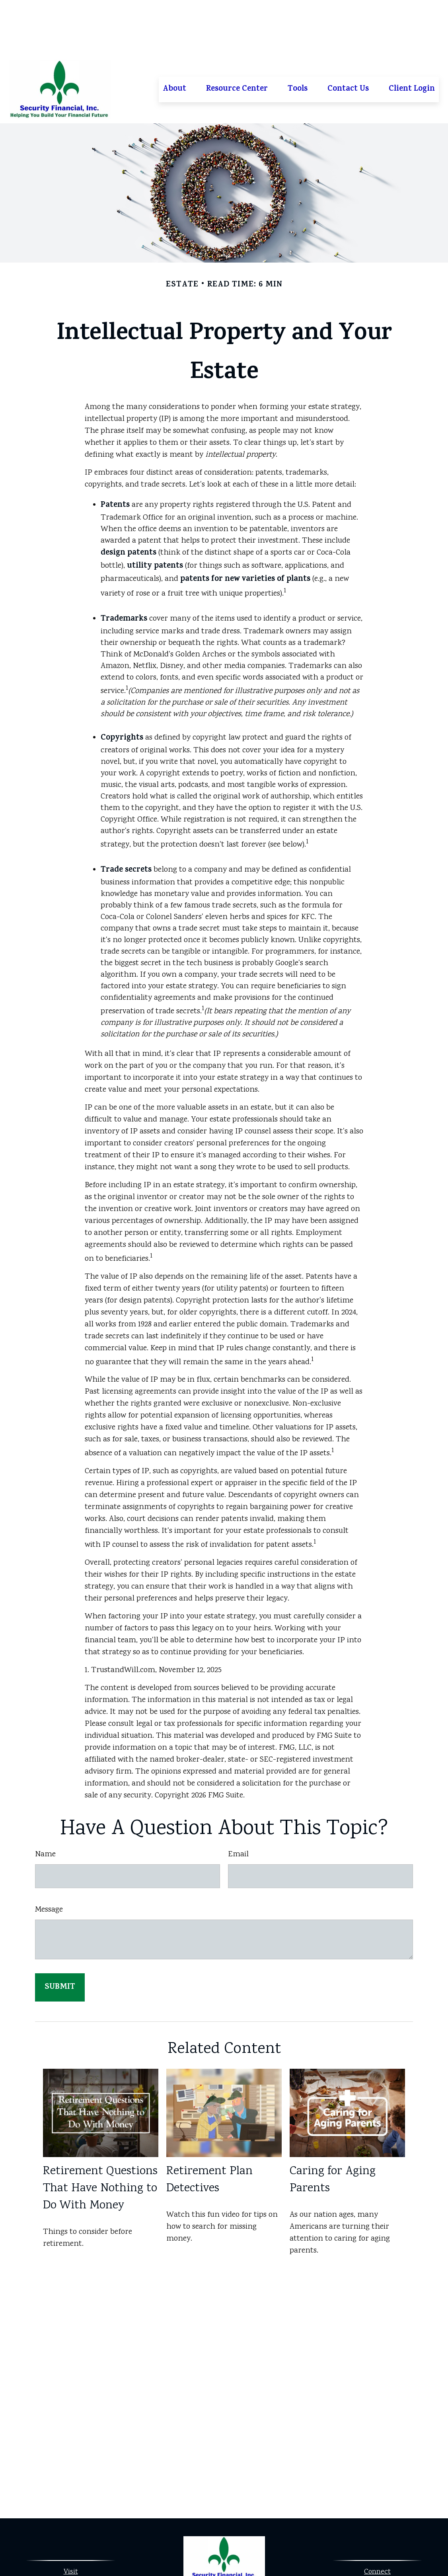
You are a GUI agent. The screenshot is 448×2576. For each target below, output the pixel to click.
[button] (174, 34)
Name (45, 1799)
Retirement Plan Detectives (209, 2124)
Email (238, 1799)
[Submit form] (60, 1932)
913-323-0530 (386, 2529)
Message (49, 1854)
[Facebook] (216, 2546)
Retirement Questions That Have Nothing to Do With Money (100, 2133)
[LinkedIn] (230, 2546)
